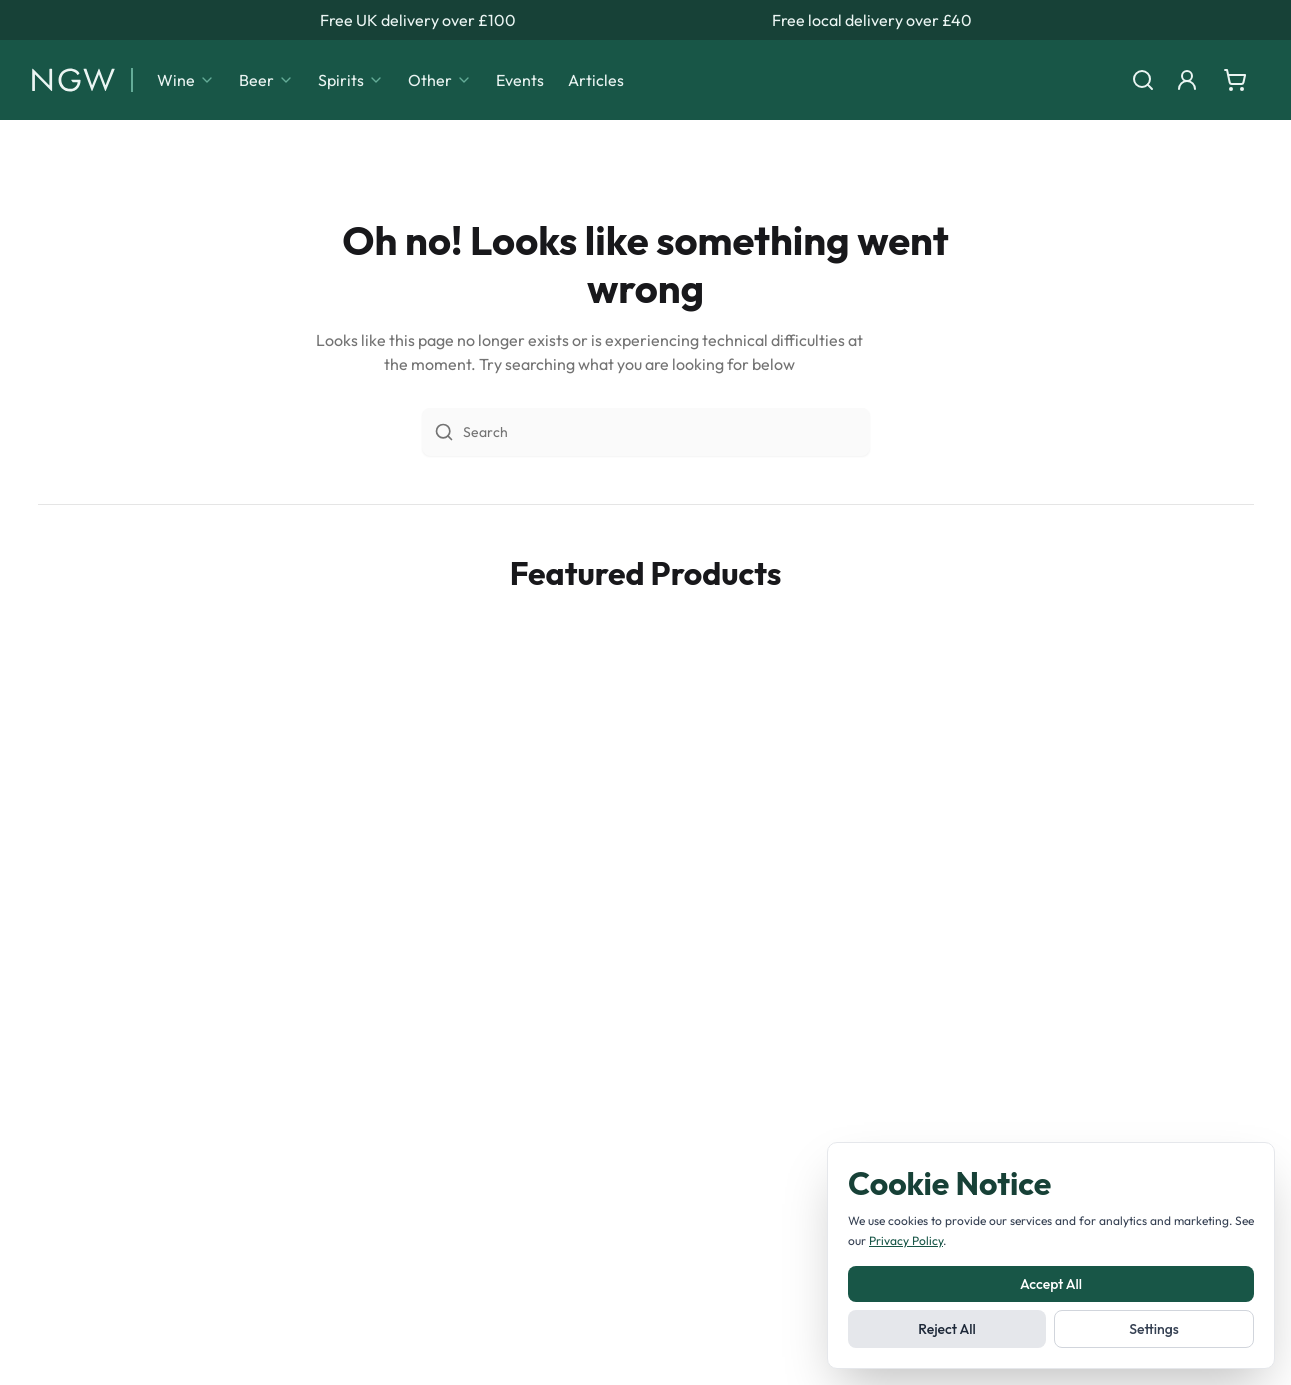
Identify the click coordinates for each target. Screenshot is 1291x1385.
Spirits (351, 80)
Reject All (946, 1329)
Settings (1154, 1329)
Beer (266, 80)
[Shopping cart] (1235, 80)
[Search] (1143, 80)
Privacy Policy (906, 1240)
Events (520, 80)
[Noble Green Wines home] (73, 80)
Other (440, 80)
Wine (186, 80)
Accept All (1051, 1284)
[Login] (1187, 80)
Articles (596, 80)
